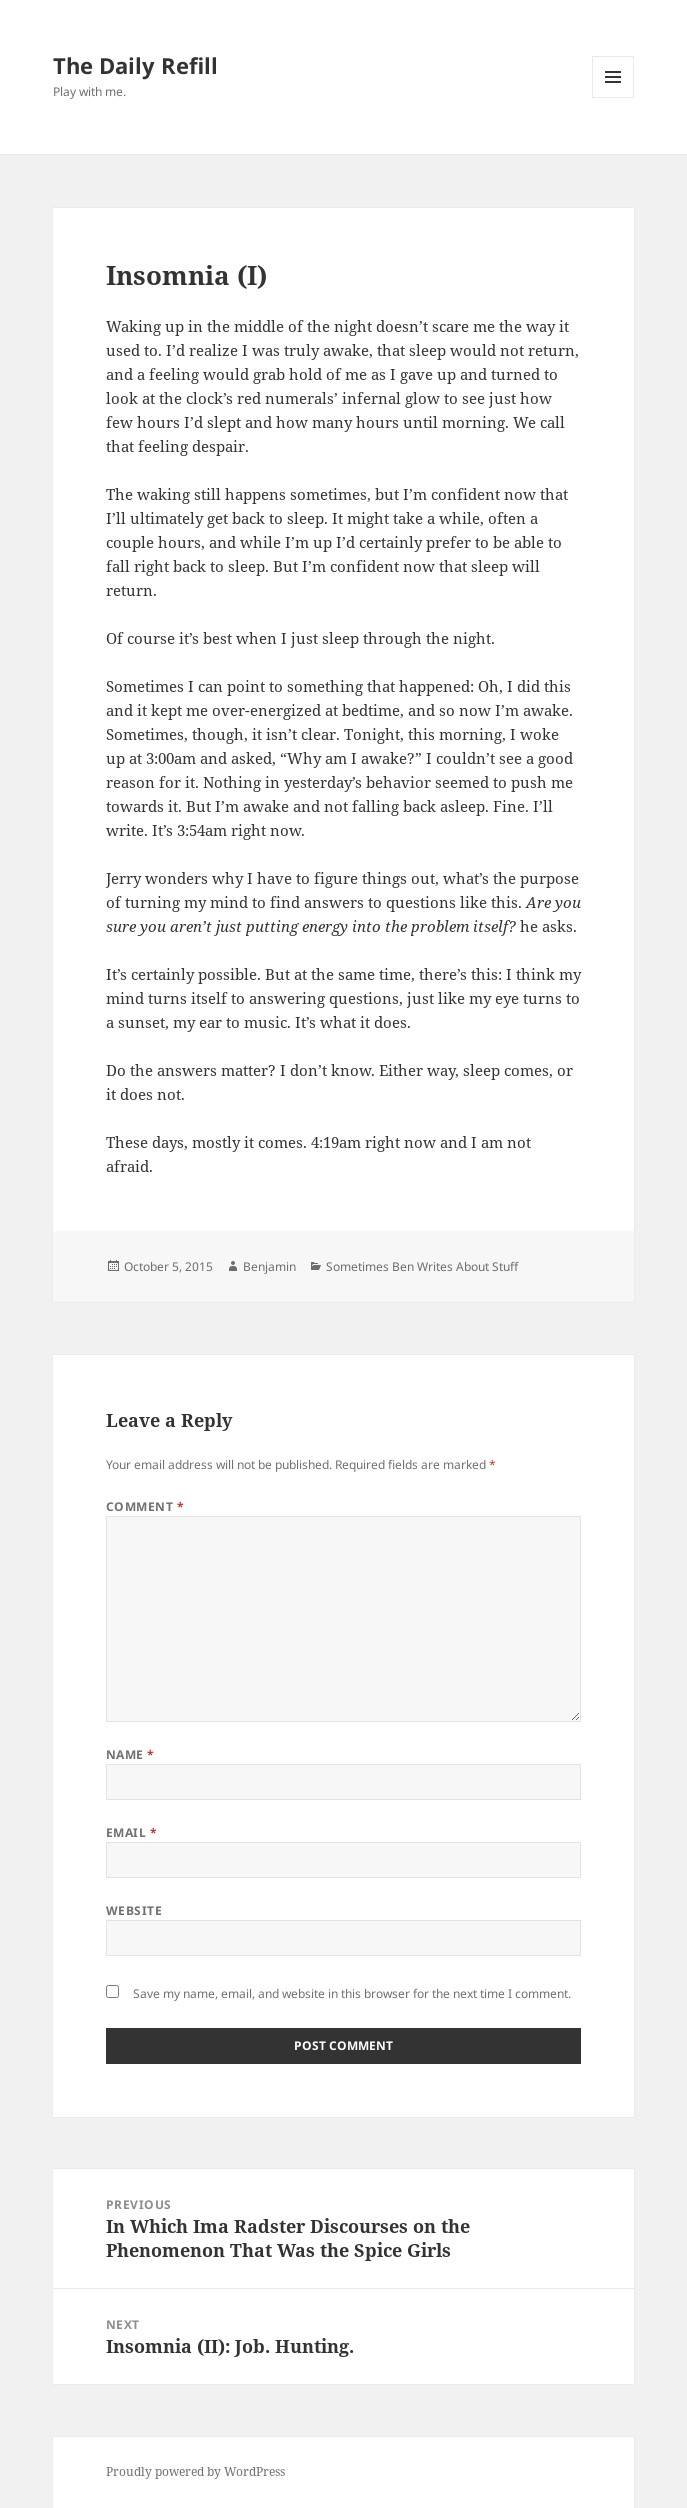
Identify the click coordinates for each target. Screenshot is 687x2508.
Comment (145, 1506)
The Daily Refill (135, 65)
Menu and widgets (613, 97)
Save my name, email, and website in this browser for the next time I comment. (352, 1993)
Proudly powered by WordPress (195, 2471)
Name (130, 1754)
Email (131, 1832)
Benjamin (269, 1266)
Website (134, 1910)
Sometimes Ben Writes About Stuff (422, 1266)
